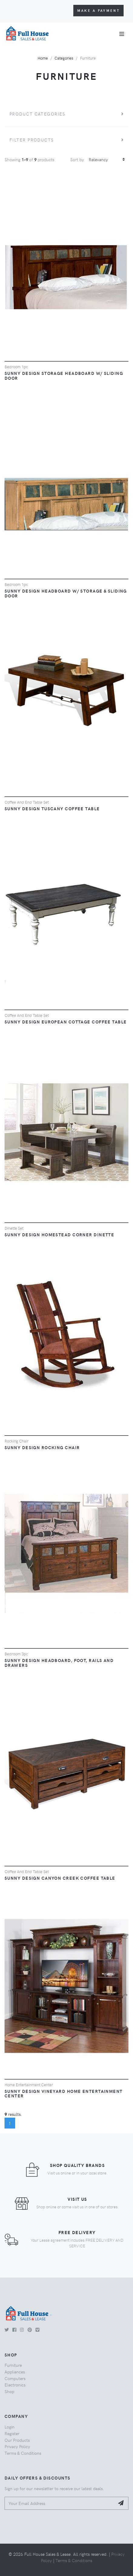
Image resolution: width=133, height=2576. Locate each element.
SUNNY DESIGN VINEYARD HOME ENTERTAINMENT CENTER (64, 2093)
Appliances (15, 2372)
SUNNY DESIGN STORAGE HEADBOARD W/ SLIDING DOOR (64, 375)
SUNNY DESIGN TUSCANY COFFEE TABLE (52, 808)
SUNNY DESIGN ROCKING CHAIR (42, 1447)
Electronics (15, 2385)
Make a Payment (98, 10)
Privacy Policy (17, 2446)
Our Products (17, 2440)
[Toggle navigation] (121, 34)
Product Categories (37, 114)
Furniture (13, 2365)
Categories (64, 57)
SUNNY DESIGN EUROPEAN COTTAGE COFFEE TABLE (66, 1022)
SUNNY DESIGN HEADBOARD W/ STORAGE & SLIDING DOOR (66, 593)
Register (12, 2433)
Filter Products (31, 140)
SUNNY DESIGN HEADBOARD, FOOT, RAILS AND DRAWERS (59, 1662)
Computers (15, 2378)
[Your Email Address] (60, 2503)
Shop (9, 2391)
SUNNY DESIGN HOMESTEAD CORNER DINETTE (59, 1234)
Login (10, 2427)
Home (43, 57)
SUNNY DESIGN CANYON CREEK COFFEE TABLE (60, 1878)
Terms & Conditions (23, 2453)
